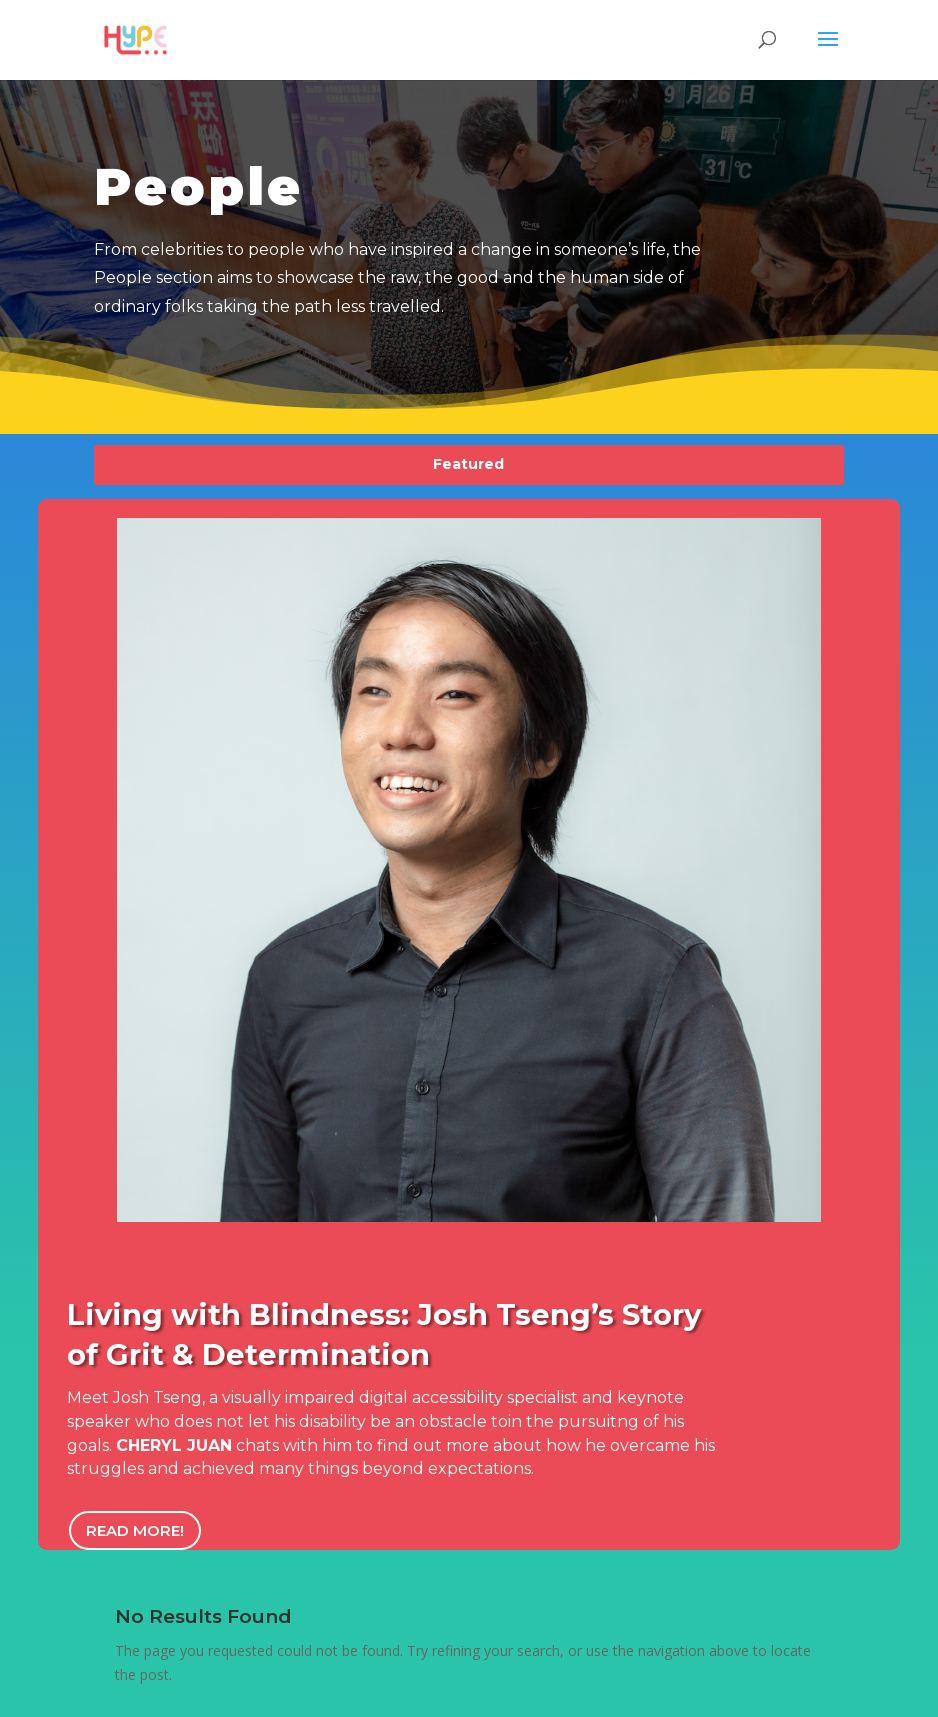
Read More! (135, 1530)
